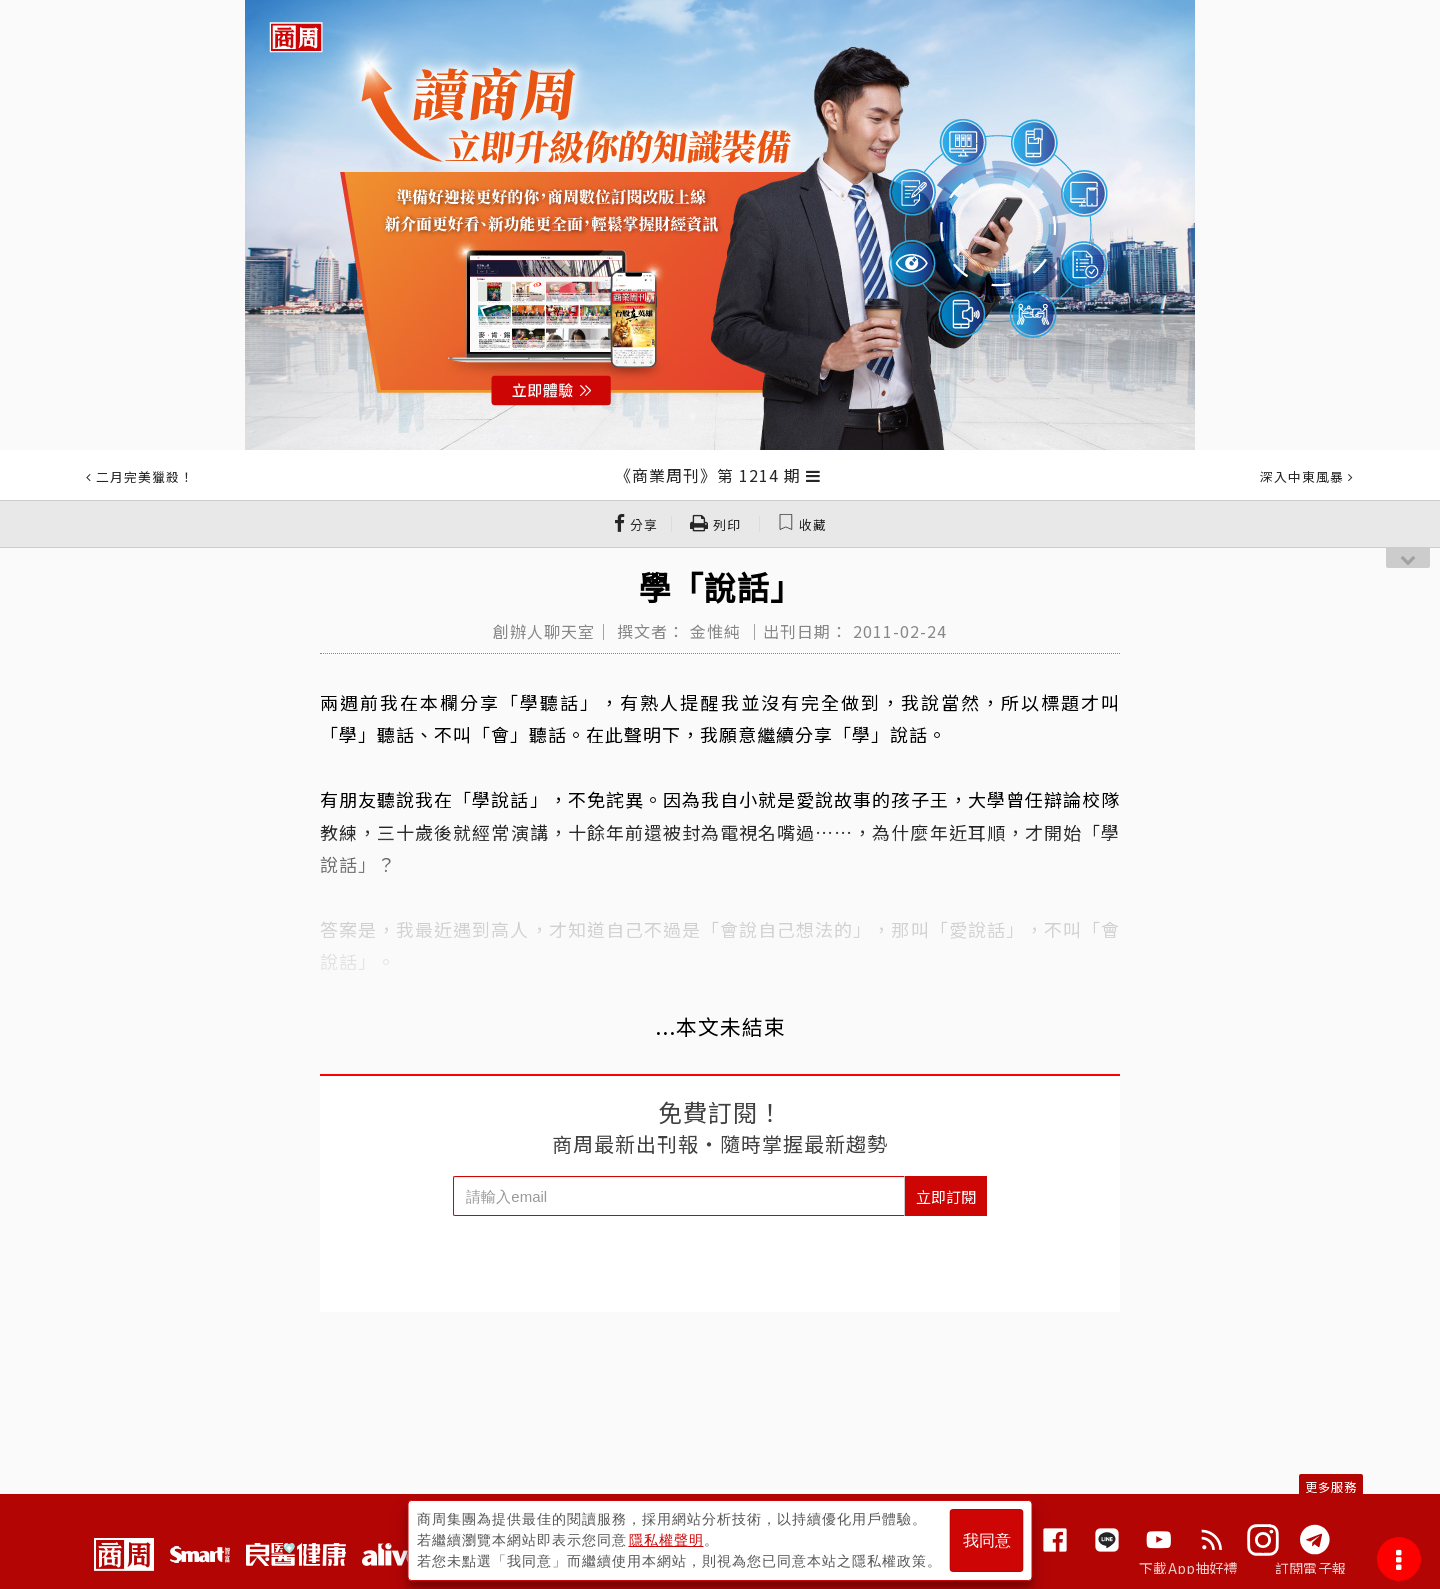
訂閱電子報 (1310, 1568)
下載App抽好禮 (1188, 1568)
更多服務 (1331, 1486)
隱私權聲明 (666, 1540)
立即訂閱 (946, 1196)
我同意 (987, 1540)
